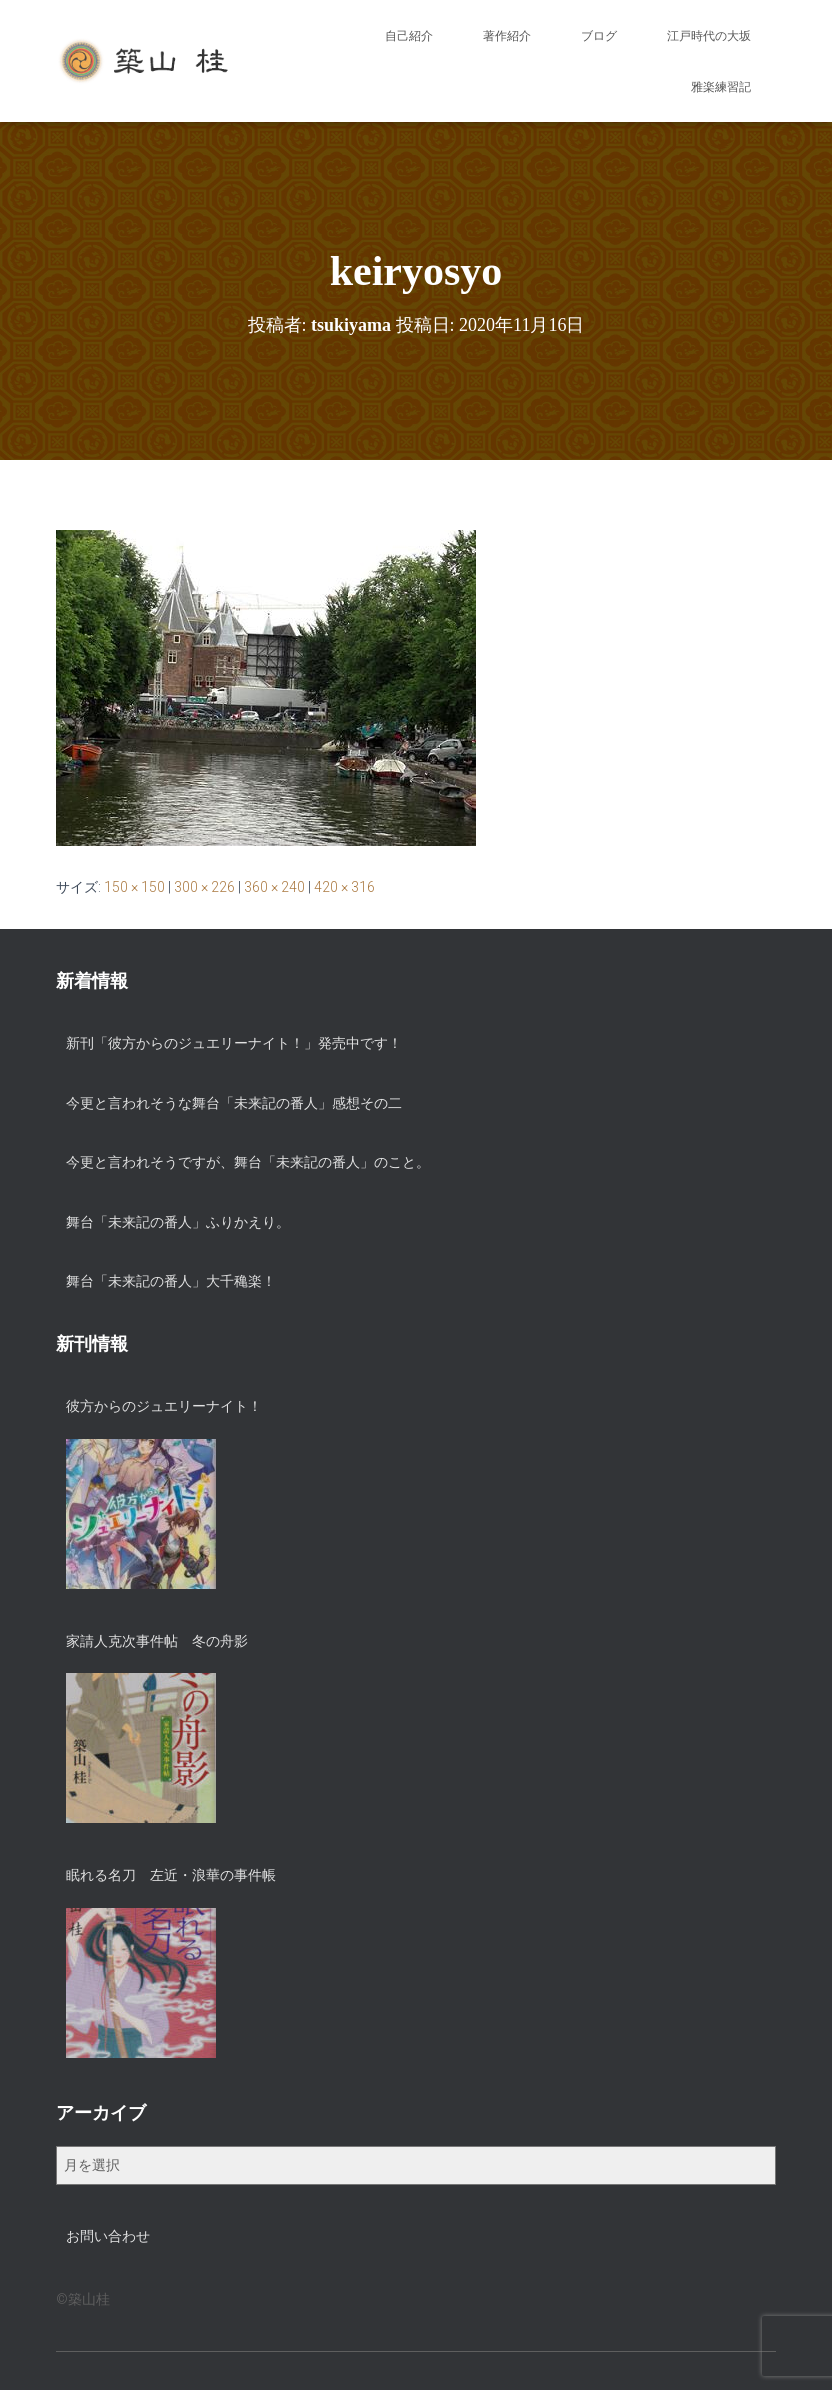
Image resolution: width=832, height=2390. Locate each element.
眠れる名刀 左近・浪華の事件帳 (171, 1875)
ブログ (599, 36)
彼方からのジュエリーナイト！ (164, 1406)
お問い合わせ (108, 2236)
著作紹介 (507, 36)
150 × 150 (134, 887)
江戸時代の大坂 (709, 36)
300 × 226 (204, 887)
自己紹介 (409, 36)
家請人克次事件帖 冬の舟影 (157, 1641)
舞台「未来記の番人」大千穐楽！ (171, 1281)
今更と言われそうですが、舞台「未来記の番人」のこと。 (248, 1162)
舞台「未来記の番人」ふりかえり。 (178, 1222)
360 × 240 (274, 887)
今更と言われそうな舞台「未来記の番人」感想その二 (234, 1103)
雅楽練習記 (721, 87)
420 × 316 (344, 887)
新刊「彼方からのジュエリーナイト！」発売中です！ (234, 1043)
